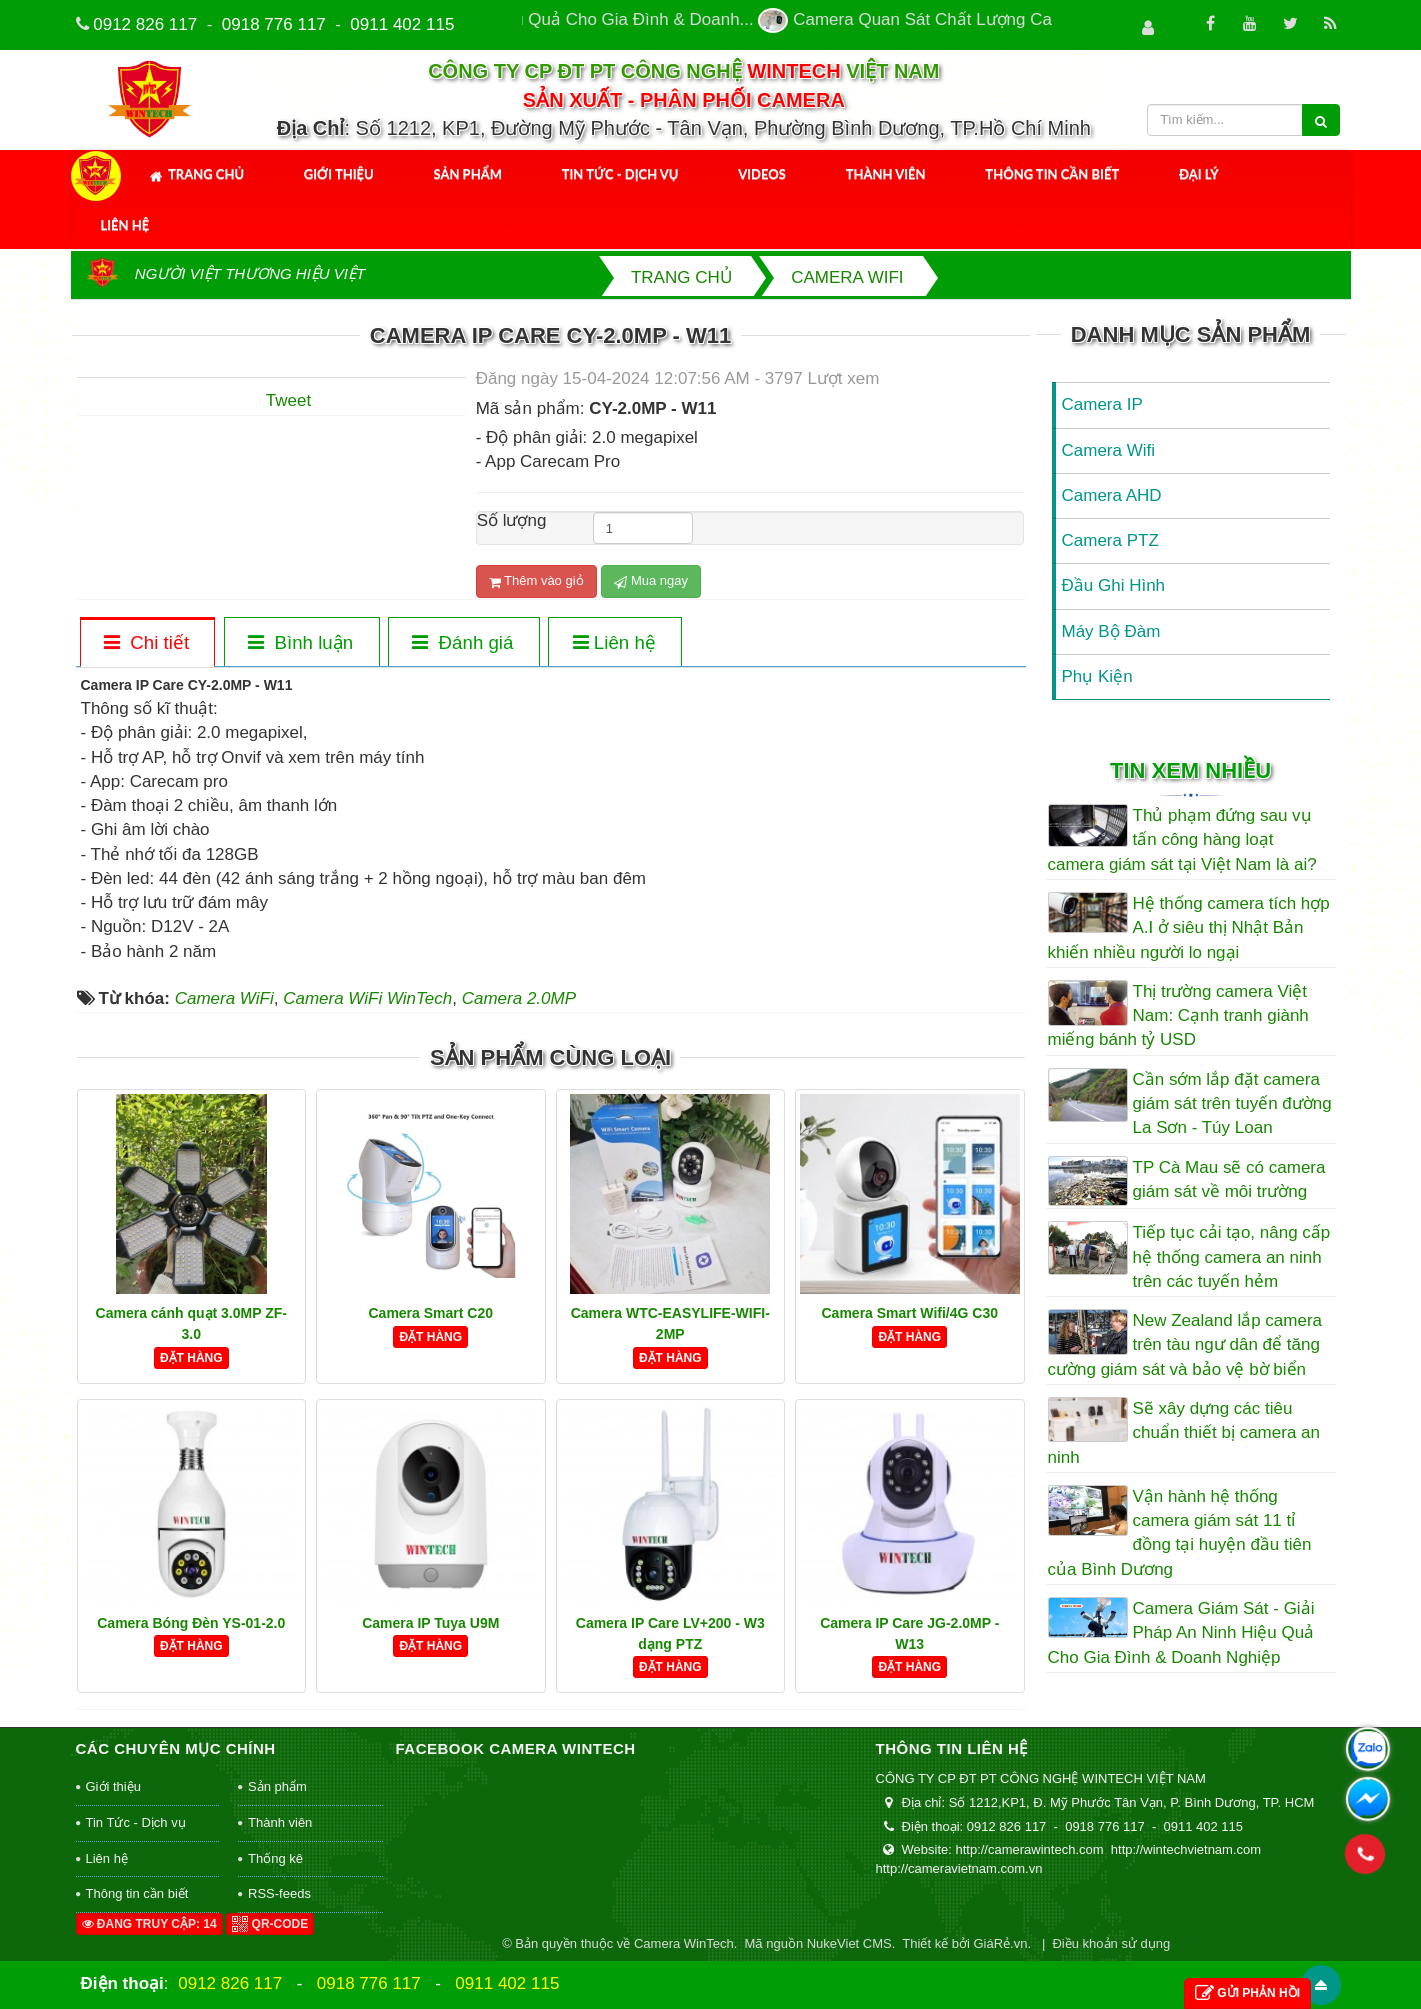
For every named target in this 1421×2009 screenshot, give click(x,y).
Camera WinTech (684, 1943)
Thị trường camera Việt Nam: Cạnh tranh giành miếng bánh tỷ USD (1178, 1016)
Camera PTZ (1110, 540)
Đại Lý (1199, 174)
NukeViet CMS (849, 1943)
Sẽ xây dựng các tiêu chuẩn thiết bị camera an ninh (1184, 1433)
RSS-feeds (279, 1893)
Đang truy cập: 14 (149, 1924)
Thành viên (886, 174)
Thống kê (275, 1858)
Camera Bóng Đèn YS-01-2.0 (191, 1623)
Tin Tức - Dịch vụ (620, 174)
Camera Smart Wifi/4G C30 (910, 1313)
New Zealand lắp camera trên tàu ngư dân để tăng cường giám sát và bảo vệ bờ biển (1185, 1345)
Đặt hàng (191, 1358)
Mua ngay (651, 581)
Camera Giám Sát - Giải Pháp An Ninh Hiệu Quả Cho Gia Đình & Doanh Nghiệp (1181, 1633)
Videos (762, 174)
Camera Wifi (1109, 450)
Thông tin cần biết (1052, 174)
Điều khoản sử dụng (1111, 1943)
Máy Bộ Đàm (1111, 631)
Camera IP (1102, 404)
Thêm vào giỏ (536, 581)
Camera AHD (1112, 495)
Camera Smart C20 (430, 1313)
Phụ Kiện (1097, 676)
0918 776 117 (274, 24)
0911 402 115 (402, 24)
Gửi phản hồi (1247, 1993)
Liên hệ (125, 225)
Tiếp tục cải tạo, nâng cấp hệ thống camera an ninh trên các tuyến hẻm (1232, 1257)
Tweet (288, 400)
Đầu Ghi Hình (1114, 585)
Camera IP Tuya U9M (430, 1623)
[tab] (147, 643)
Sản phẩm (467, 174)
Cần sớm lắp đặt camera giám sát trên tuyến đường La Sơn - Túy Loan (1232, 1104)
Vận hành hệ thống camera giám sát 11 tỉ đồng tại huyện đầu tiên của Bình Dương (1180, 1533)
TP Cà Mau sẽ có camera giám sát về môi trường (1229, 1179)
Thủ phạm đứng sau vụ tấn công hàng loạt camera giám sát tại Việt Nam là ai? (1182, 840)
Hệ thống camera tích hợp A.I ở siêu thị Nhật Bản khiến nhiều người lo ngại (1189, 928)
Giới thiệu (339, 174)
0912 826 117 (145, 24)
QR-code (270, 1924)
